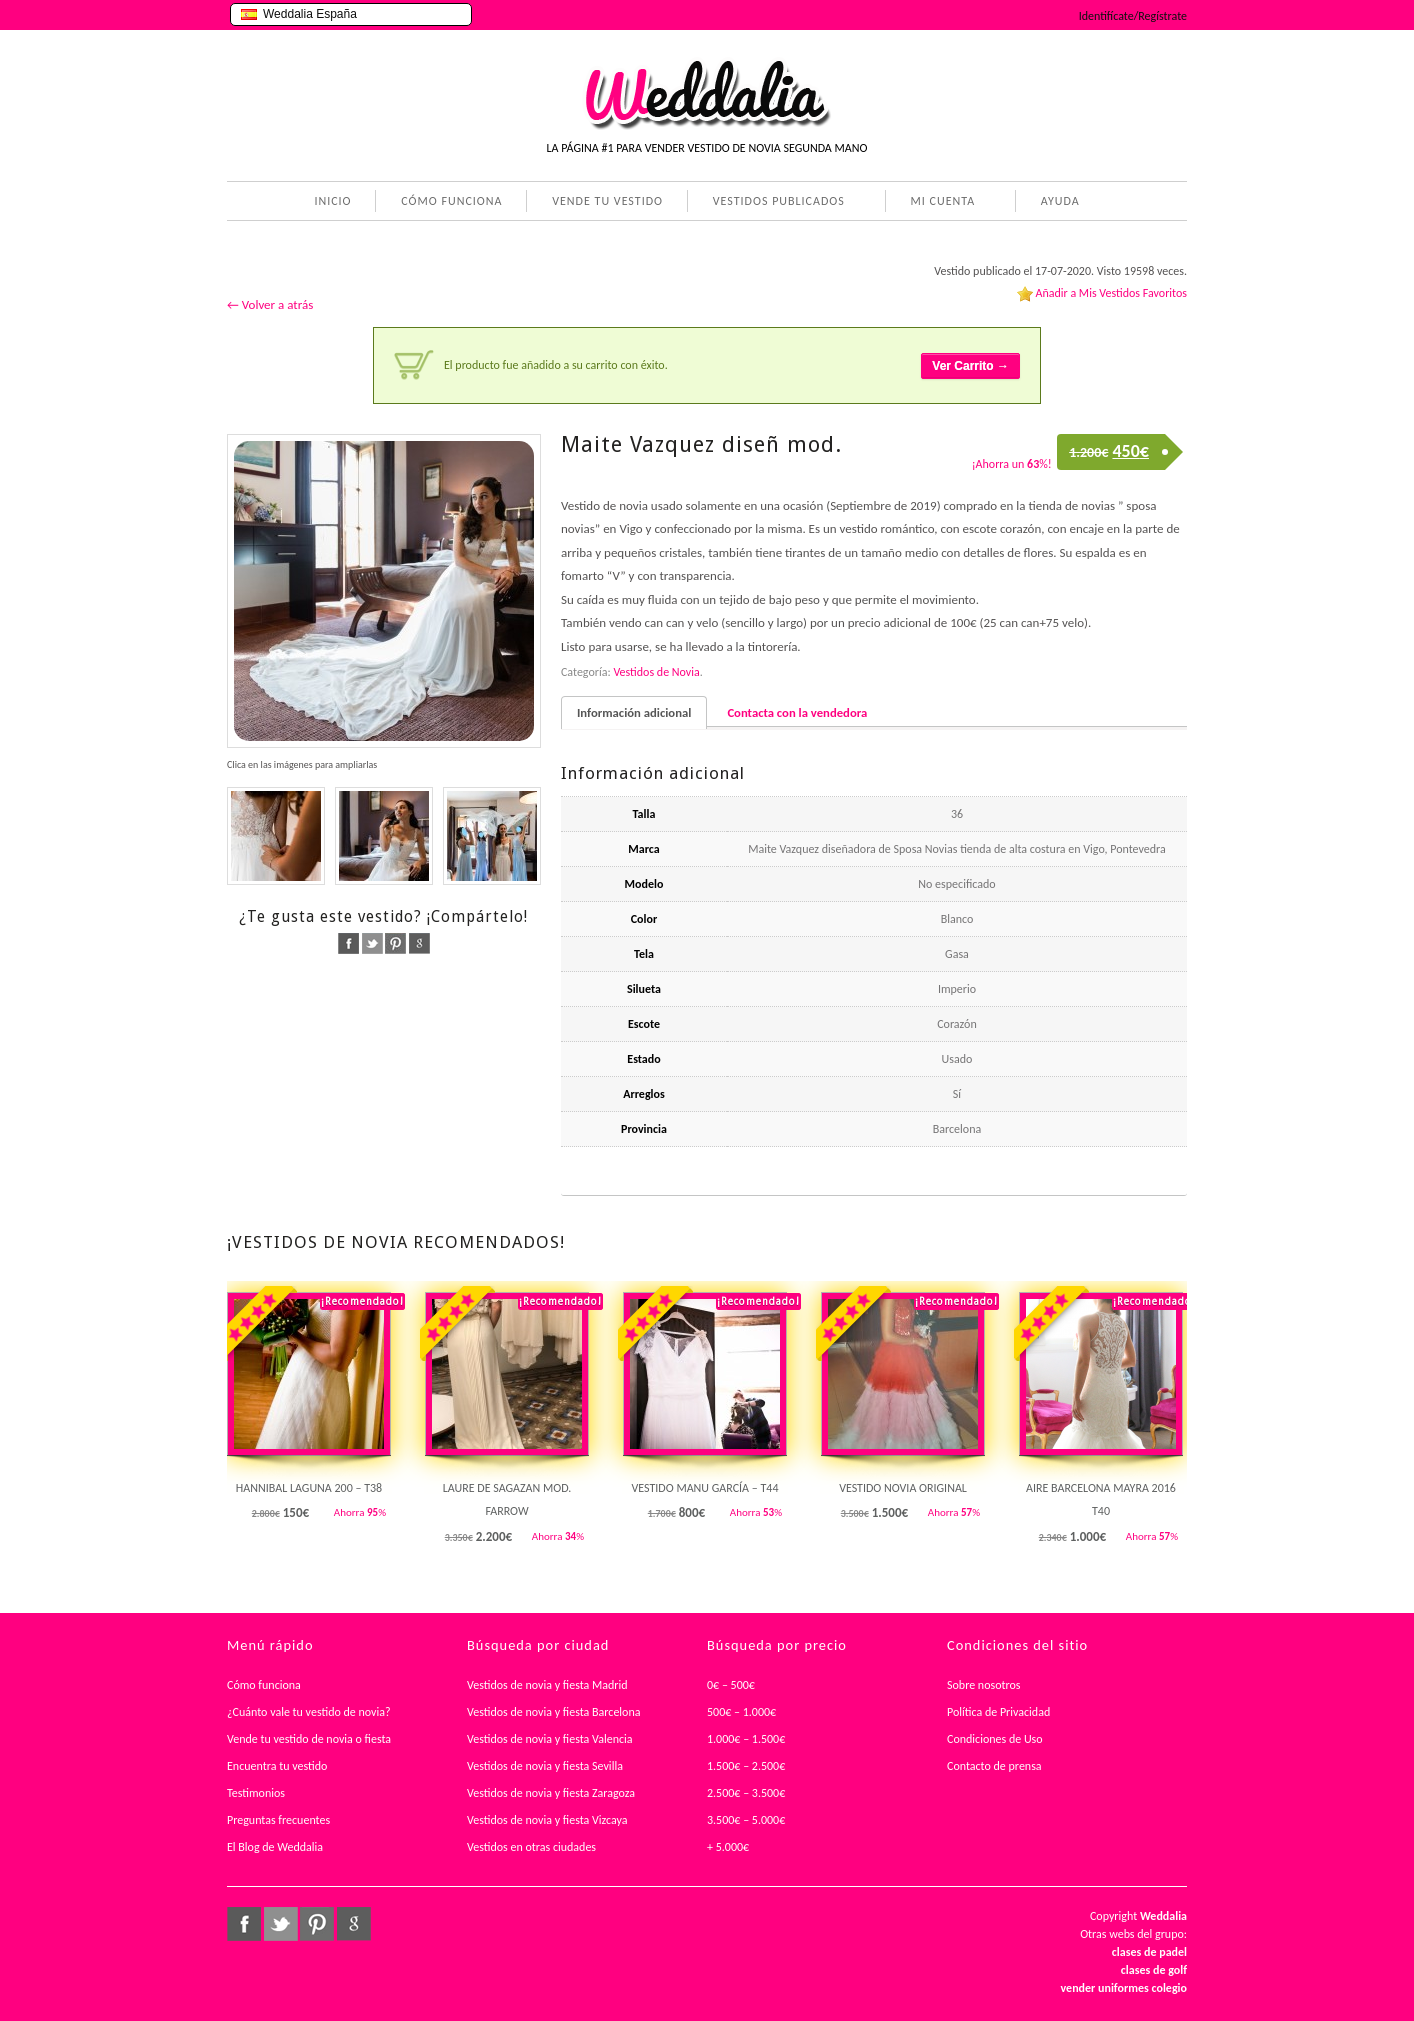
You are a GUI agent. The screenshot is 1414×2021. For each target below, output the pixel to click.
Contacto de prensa (994, 1766)
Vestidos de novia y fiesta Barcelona (554, 1712)
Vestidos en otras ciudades (531, 1847)
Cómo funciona (264, 1685)
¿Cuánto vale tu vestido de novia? (309, 1712)
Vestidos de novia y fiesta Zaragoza (551, 1793)
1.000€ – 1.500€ (746, 1739)
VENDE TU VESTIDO (607, 201)
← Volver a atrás (270, 304)
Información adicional (634, 712)
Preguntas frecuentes (278, 1820)
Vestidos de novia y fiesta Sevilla (545, 1766)
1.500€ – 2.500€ (746, 1766)
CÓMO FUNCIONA (451, 201)
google (419, 943)
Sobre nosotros (984, 1685)
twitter (372, 943)
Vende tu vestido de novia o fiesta (309, 1739)
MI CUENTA (939, 203)
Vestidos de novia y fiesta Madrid (547, 1685)
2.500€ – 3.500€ (746, 1793)
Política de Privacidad (998, 1712)
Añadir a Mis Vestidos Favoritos (1111, 293)
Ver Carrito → (970, 366)
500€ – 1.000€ (741, 1712)
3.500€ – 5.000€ (746, 1820)
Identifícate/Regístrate (1133, 16)
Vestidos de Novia (656, 672)
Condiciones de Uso (995, 1739)
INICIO (332, 201)
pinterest (395, 943)
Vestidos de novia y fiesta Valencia (550, 1739)
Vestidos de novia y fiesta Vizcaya (547, 1820)
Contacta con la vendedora (797, 712)
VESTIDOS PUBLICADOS (775, 203)
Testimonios (256, 1793)
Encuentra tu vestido (277, 1766)
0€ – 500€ (731, 1685)
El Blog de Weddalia (275, 1847)
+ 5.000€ (728, 1847)
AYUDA (1056, 203)
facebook (348, 943)
